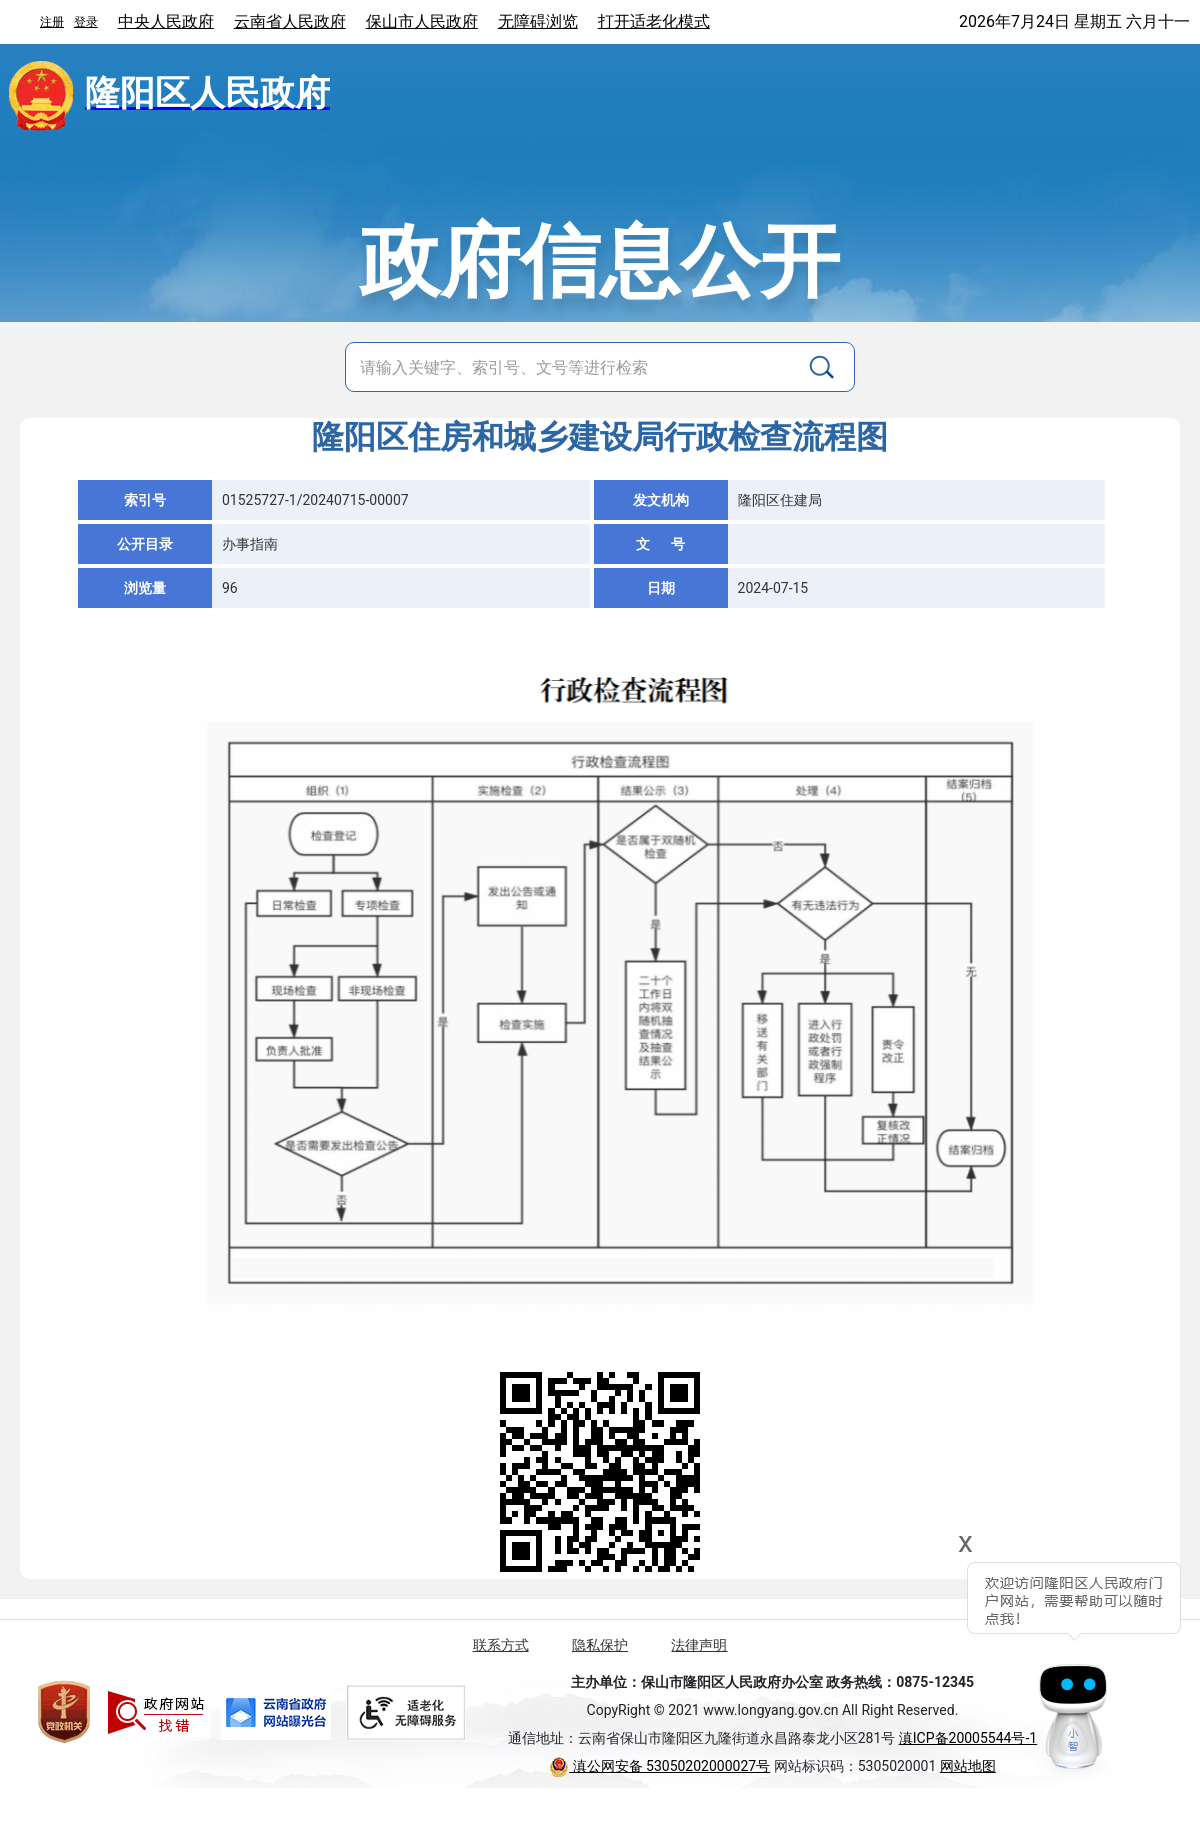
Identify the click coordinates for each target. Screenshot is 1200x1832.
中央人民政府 (166, 21)
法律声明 (699, 1645)
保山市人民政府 (422, 21)
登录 (86, 22)
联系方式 (501, 1645)
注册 (52, 22)
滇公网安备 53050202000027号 (659, 1766)
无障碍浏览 (538, 21)
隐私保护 (600, 1645)
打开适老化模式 (654, 21)
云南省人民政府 (290, 21)
